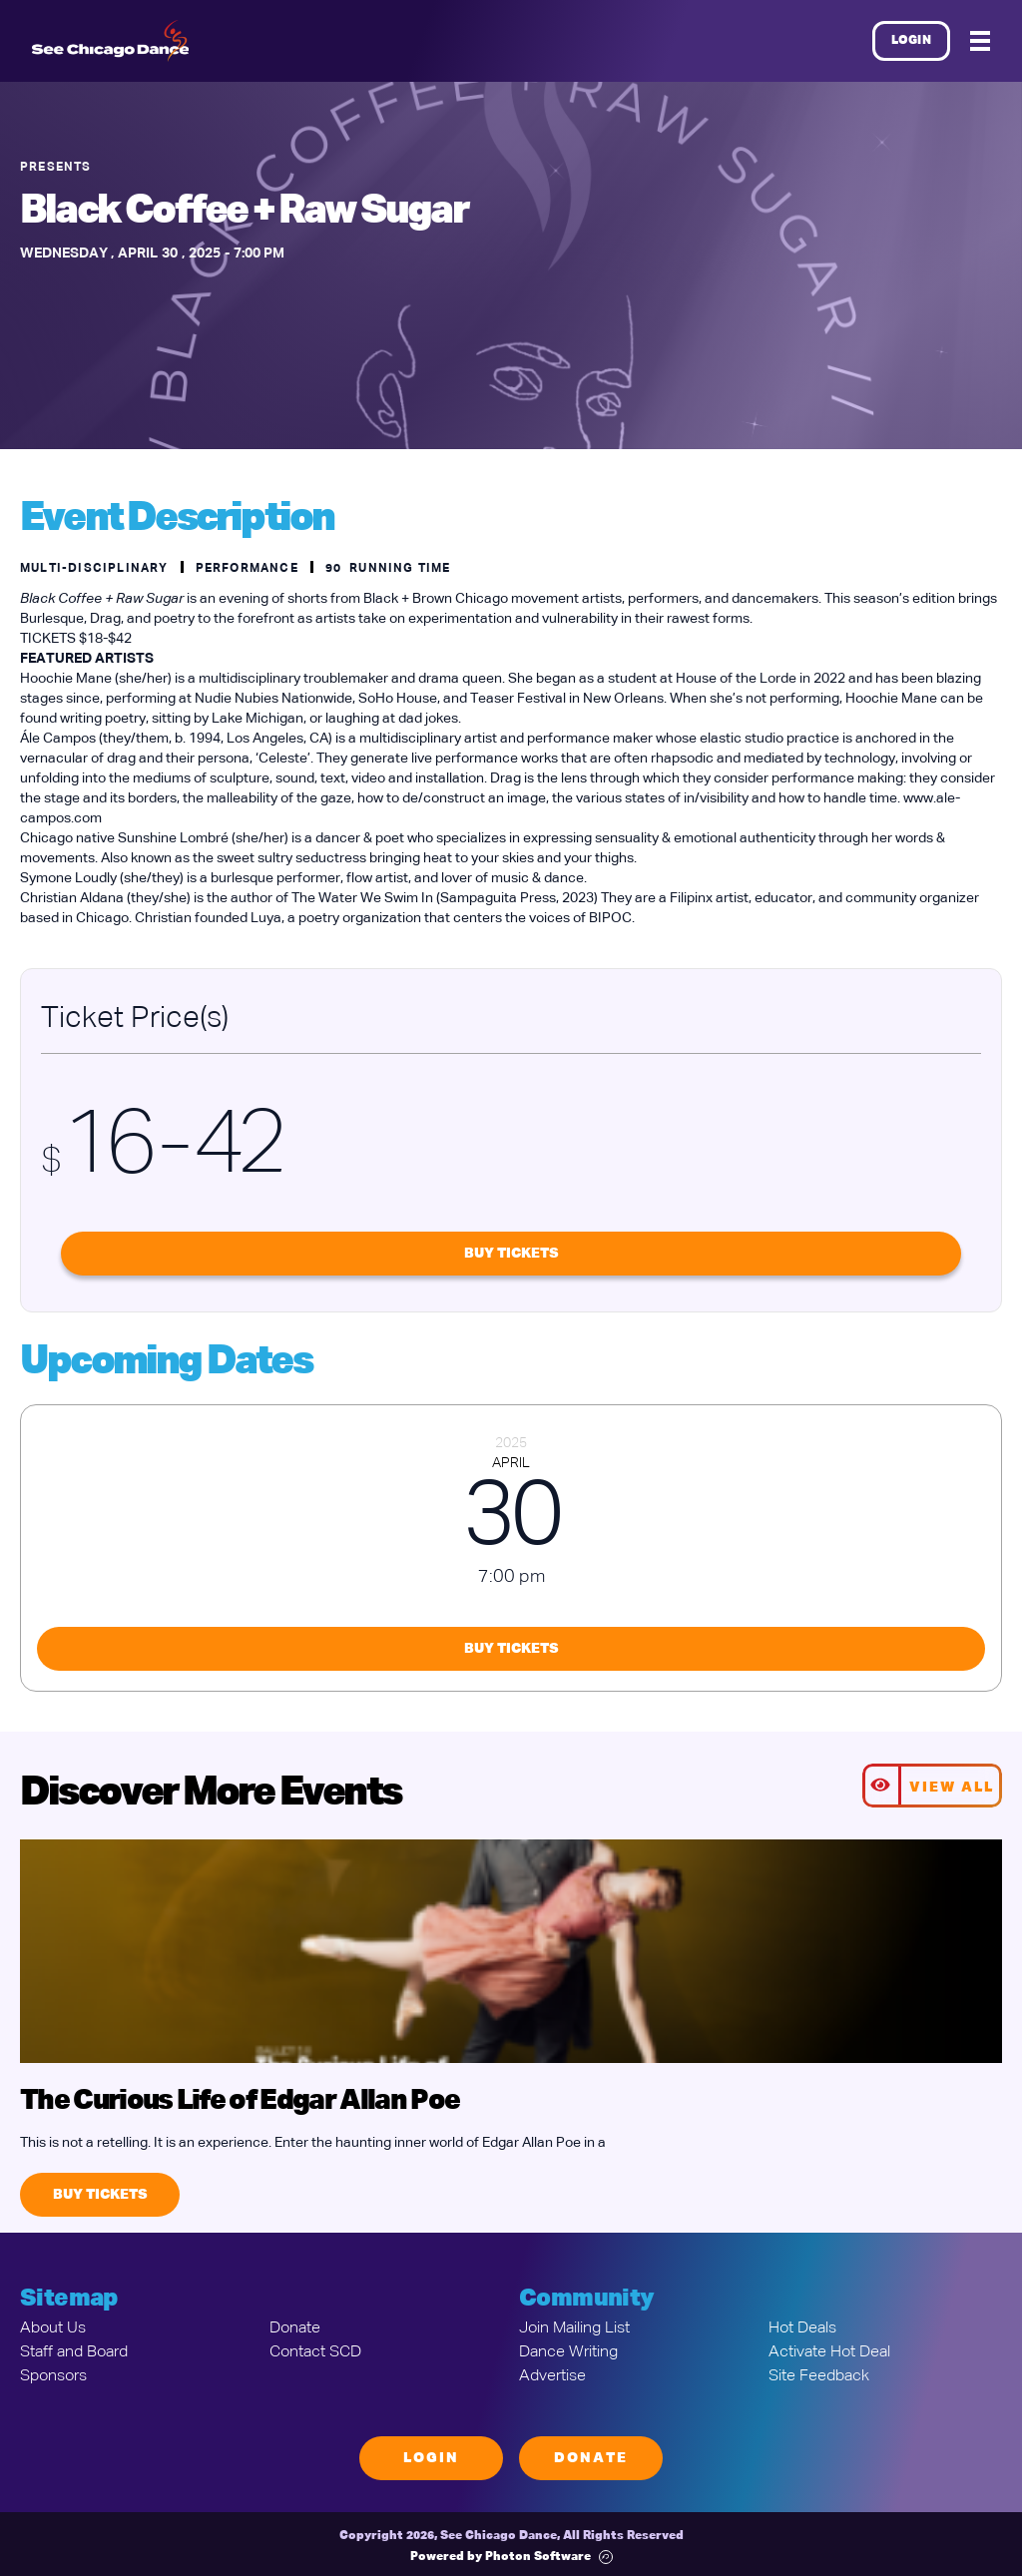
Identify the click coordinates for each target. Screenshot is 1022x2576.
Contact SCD (315, 2352)
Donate (294, 2328)
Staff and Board (74, 2352)
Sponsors (53, 2376)
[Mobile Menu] (980, 41)
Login (911, 41)
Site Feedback (818, 2376)
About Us (53, 2328)
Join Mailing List (574, 2328)
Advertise (552, 2376)
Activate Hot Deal (829, 2352)
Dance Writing (568, 2352)
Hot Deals (802, 2328)
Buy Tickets (511, 1254)
